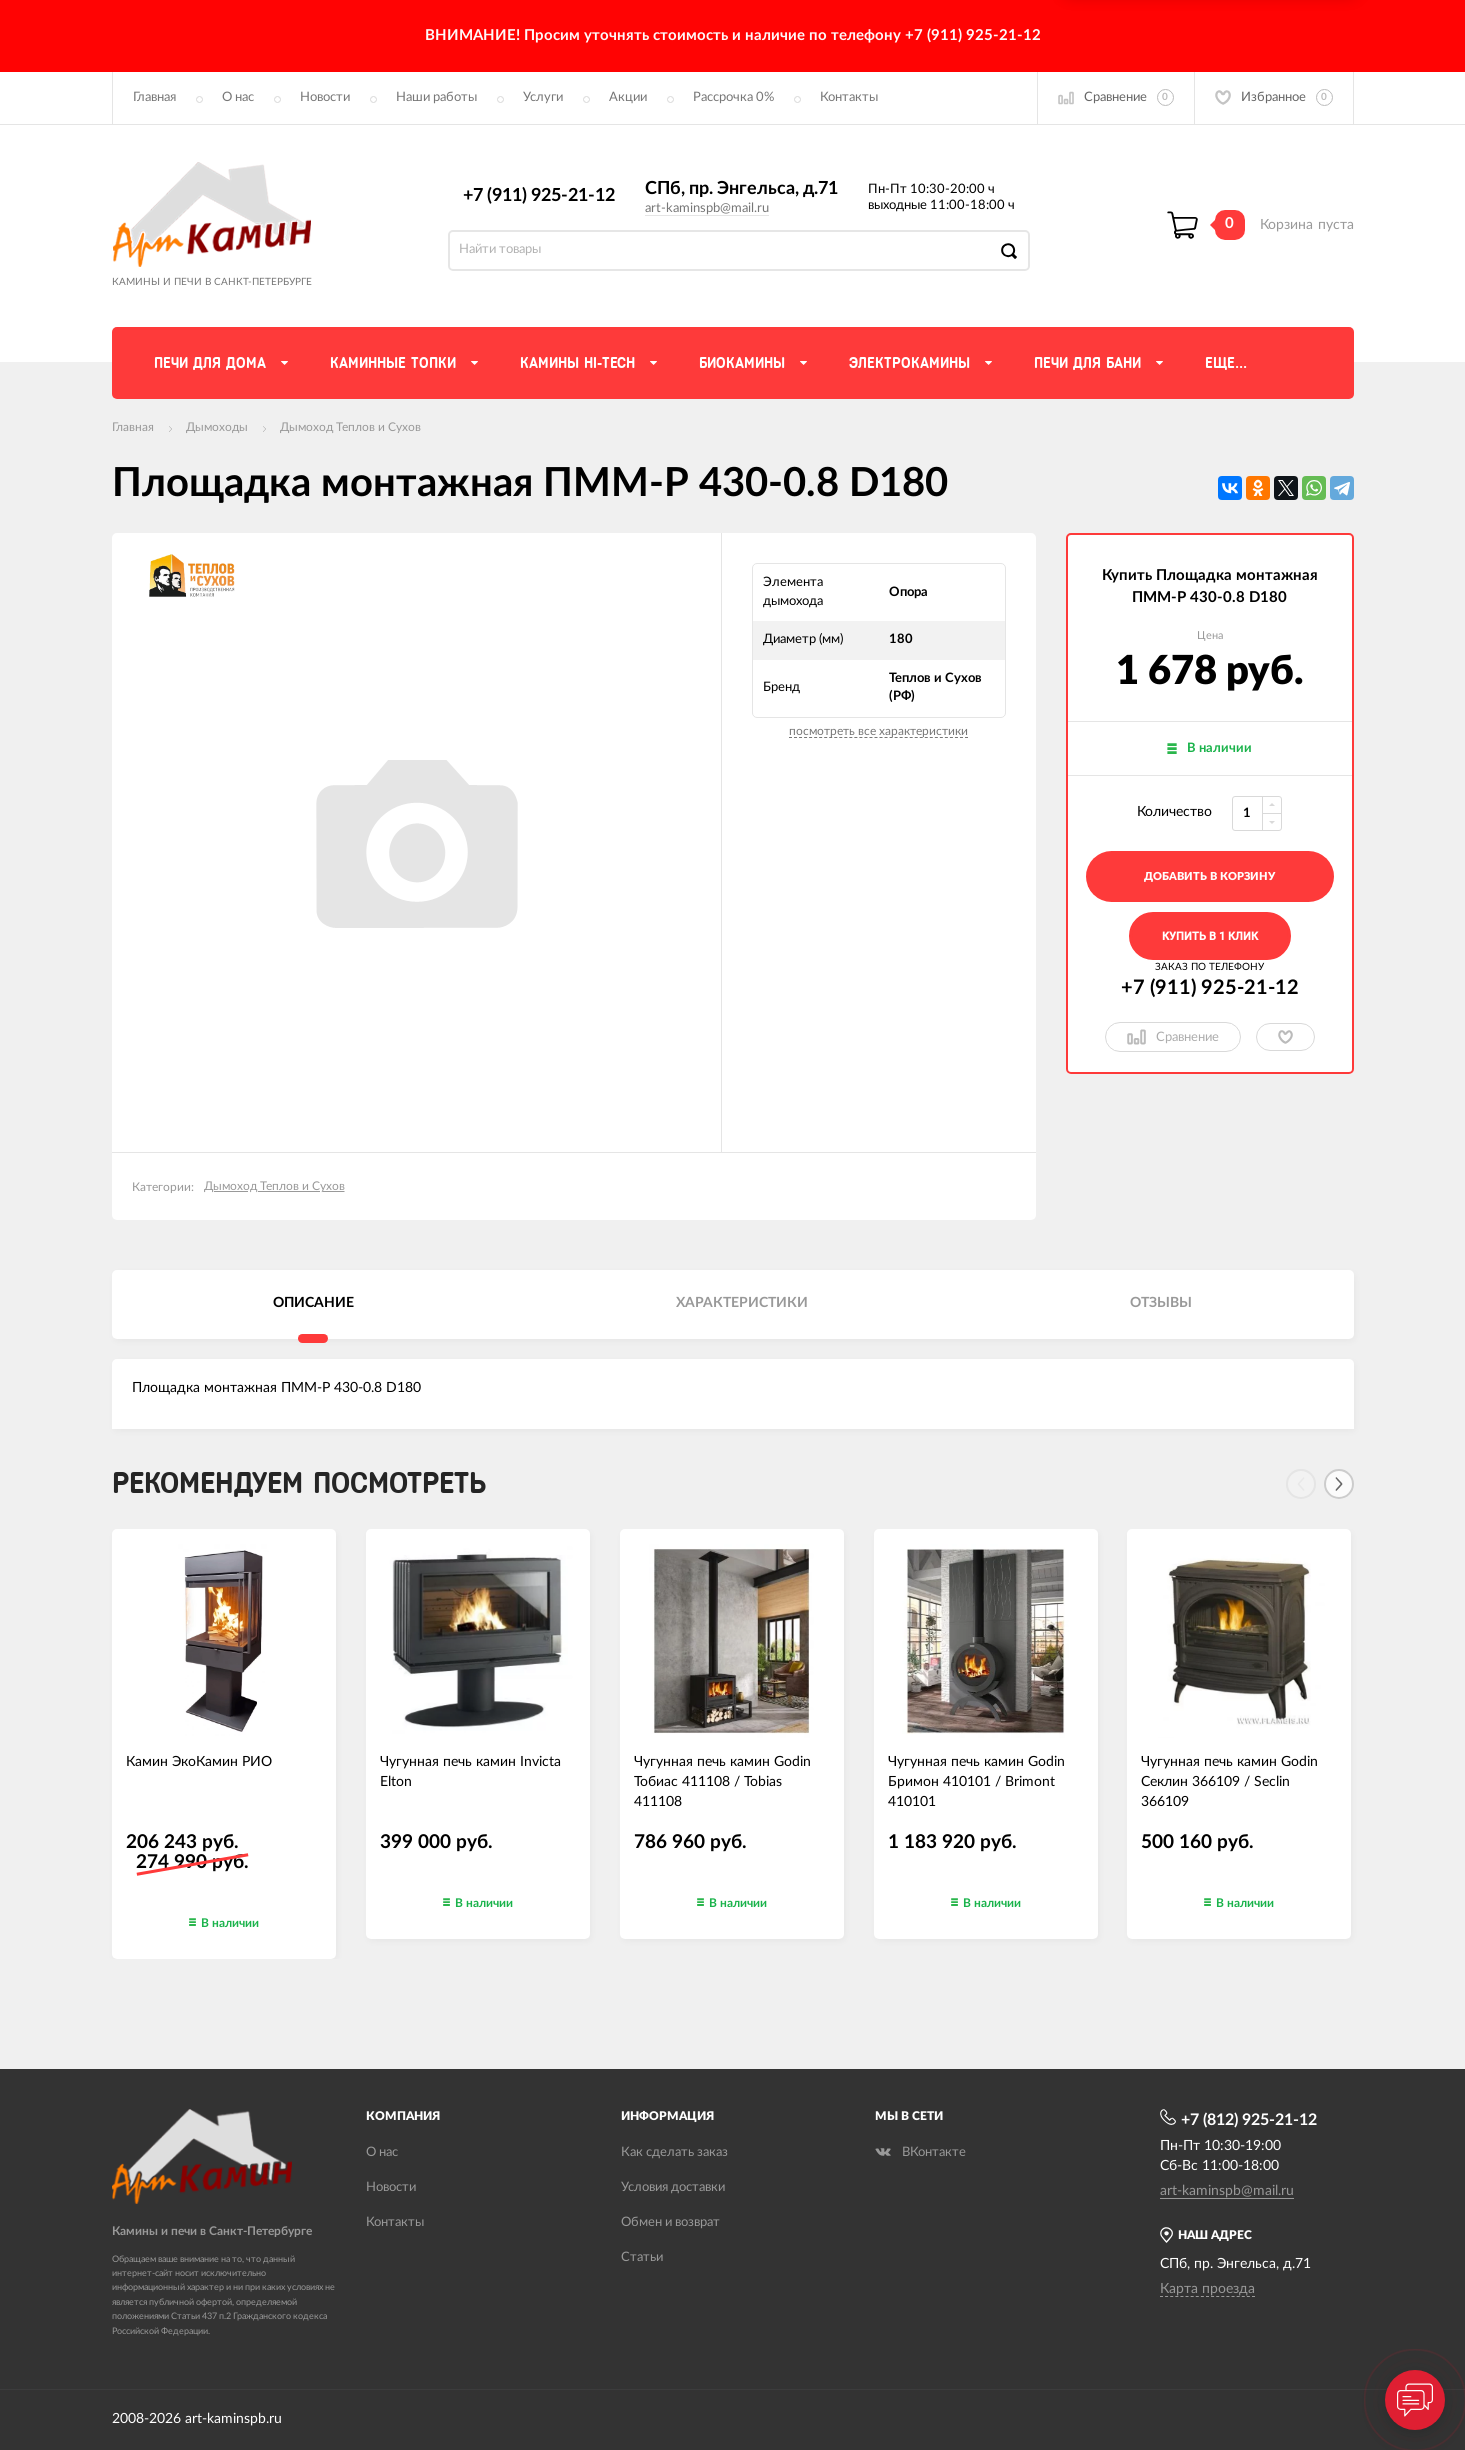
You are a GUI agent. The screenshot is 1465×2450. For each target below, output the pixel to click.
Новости (325, 97)
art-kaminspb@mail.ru (707, 208)
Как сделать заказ (674, 2152)
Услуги (543, 97)
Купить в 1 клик (1210, 936)
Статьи (642, 2257)
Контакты (849, 97)
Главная (154, 97)
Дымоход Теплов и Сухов (350, 427)
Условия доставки (673, 2187)
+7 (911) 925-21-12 (539, 196)
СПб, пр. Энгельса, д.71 (741, 189)
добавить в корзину (1209, 876)
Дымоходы (217, 427)
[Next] (1339, 1484)
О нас (238, 97)
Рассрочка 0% (733, 97)
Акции (628, 97)
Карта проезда (1207, 2289)
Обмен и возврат (670, 2222)
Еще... (1226, 363)
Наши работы (436, 97)
